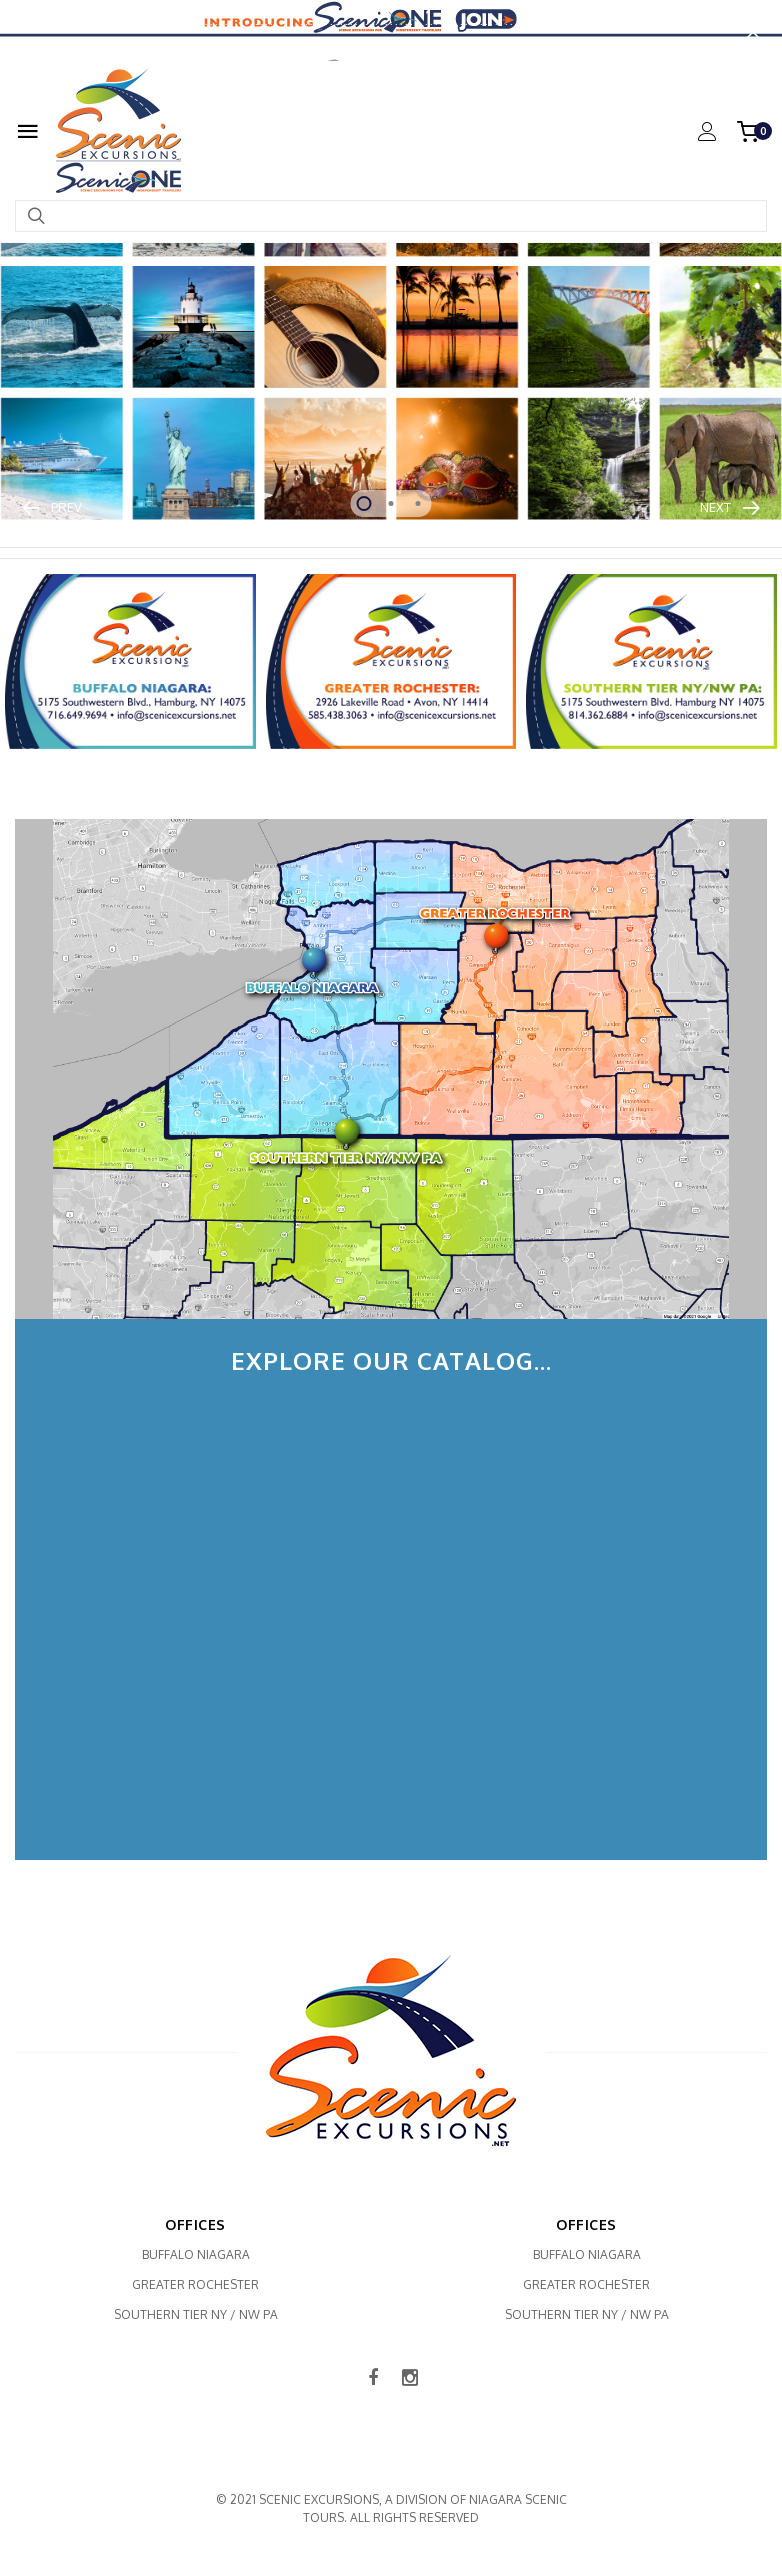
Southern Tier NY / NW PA (196, 2315)
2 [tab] (391, 503)
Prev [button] (76, 506)
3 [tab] (418, 503)
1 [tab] (364, 503)
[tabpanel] (391, 299)
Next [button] (705, 506)
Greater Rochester (195, 2285)
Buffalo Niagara (196, 2255)
